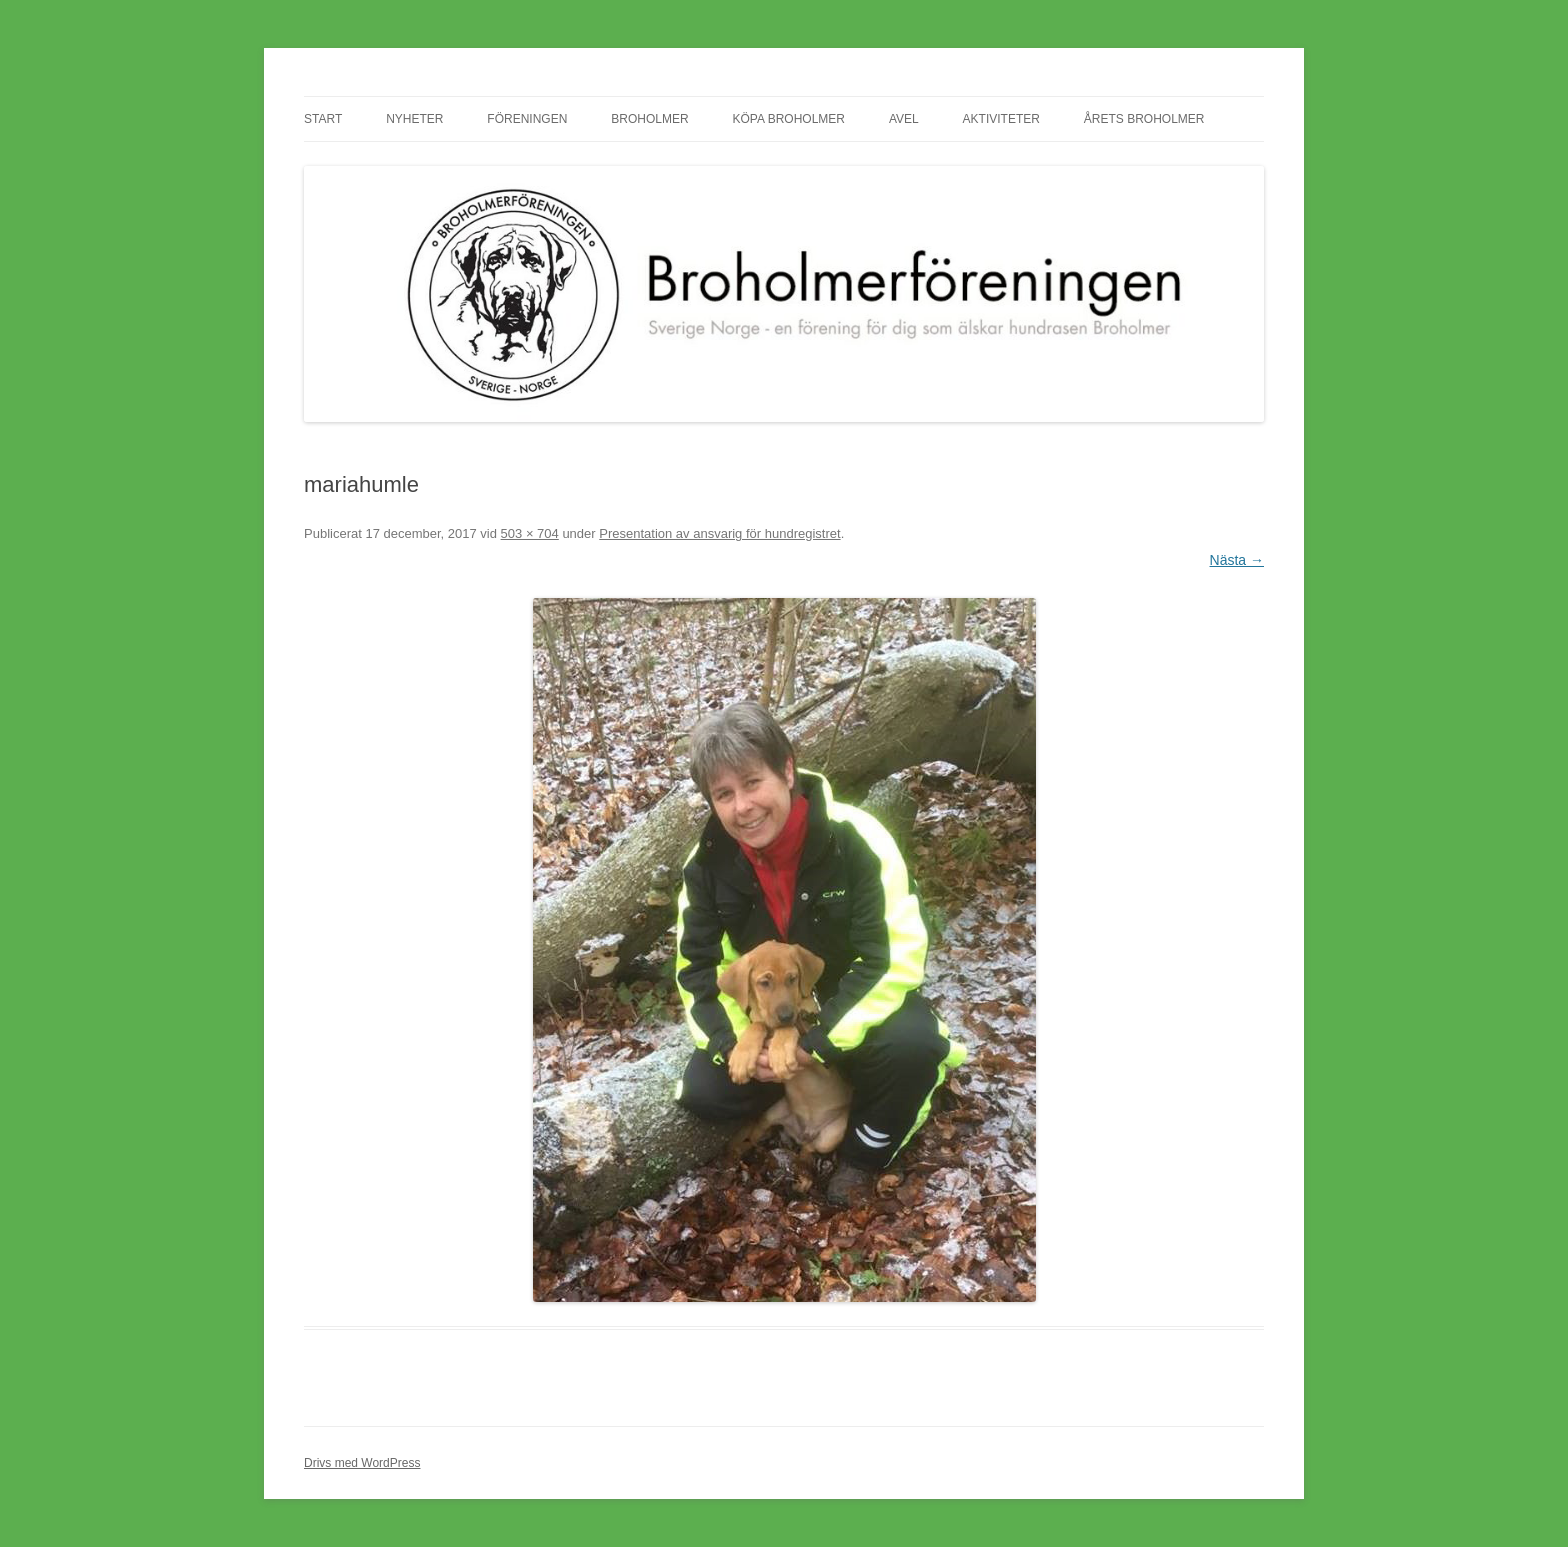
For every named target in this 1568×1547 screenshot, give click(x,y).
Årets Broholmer (1144, 119)
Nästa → (1237, 560)
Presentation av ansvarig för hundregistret (719, 533)
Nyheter (414, 119)
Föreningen (527, 119)
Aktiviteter (1001, 119)
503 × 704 (530, 533)
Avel (904, 119)
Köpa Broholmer (789, 119)
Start (323, 119)
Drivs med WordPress (362, 1463)
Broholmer (649, 119)
